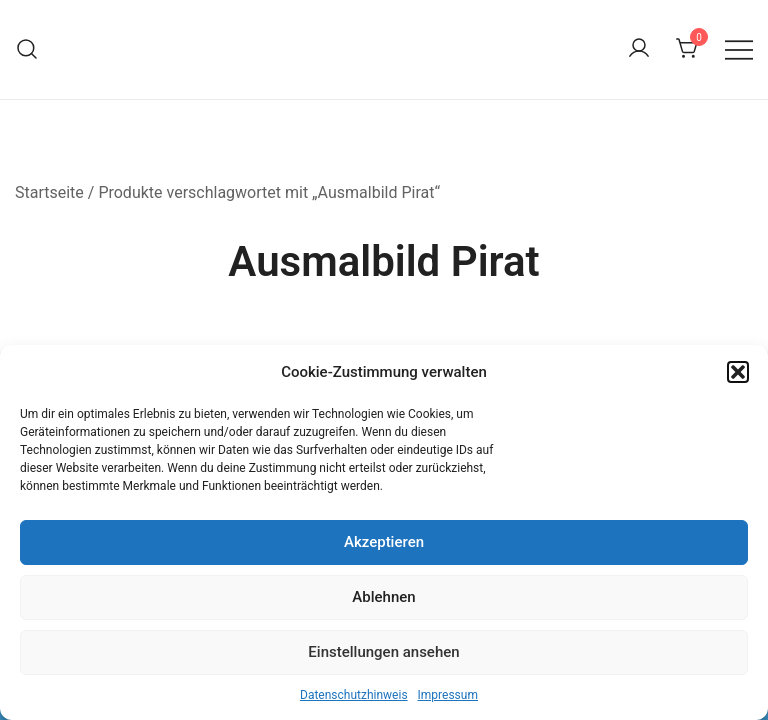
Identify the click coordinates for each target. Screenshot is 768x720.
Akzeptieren (384, 542)
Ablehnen (383, 597)
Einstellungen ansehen (383, 652)
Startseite (49, 192)
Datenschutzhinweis (354, 695)
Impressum (448, 695)
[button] (738, 372)
